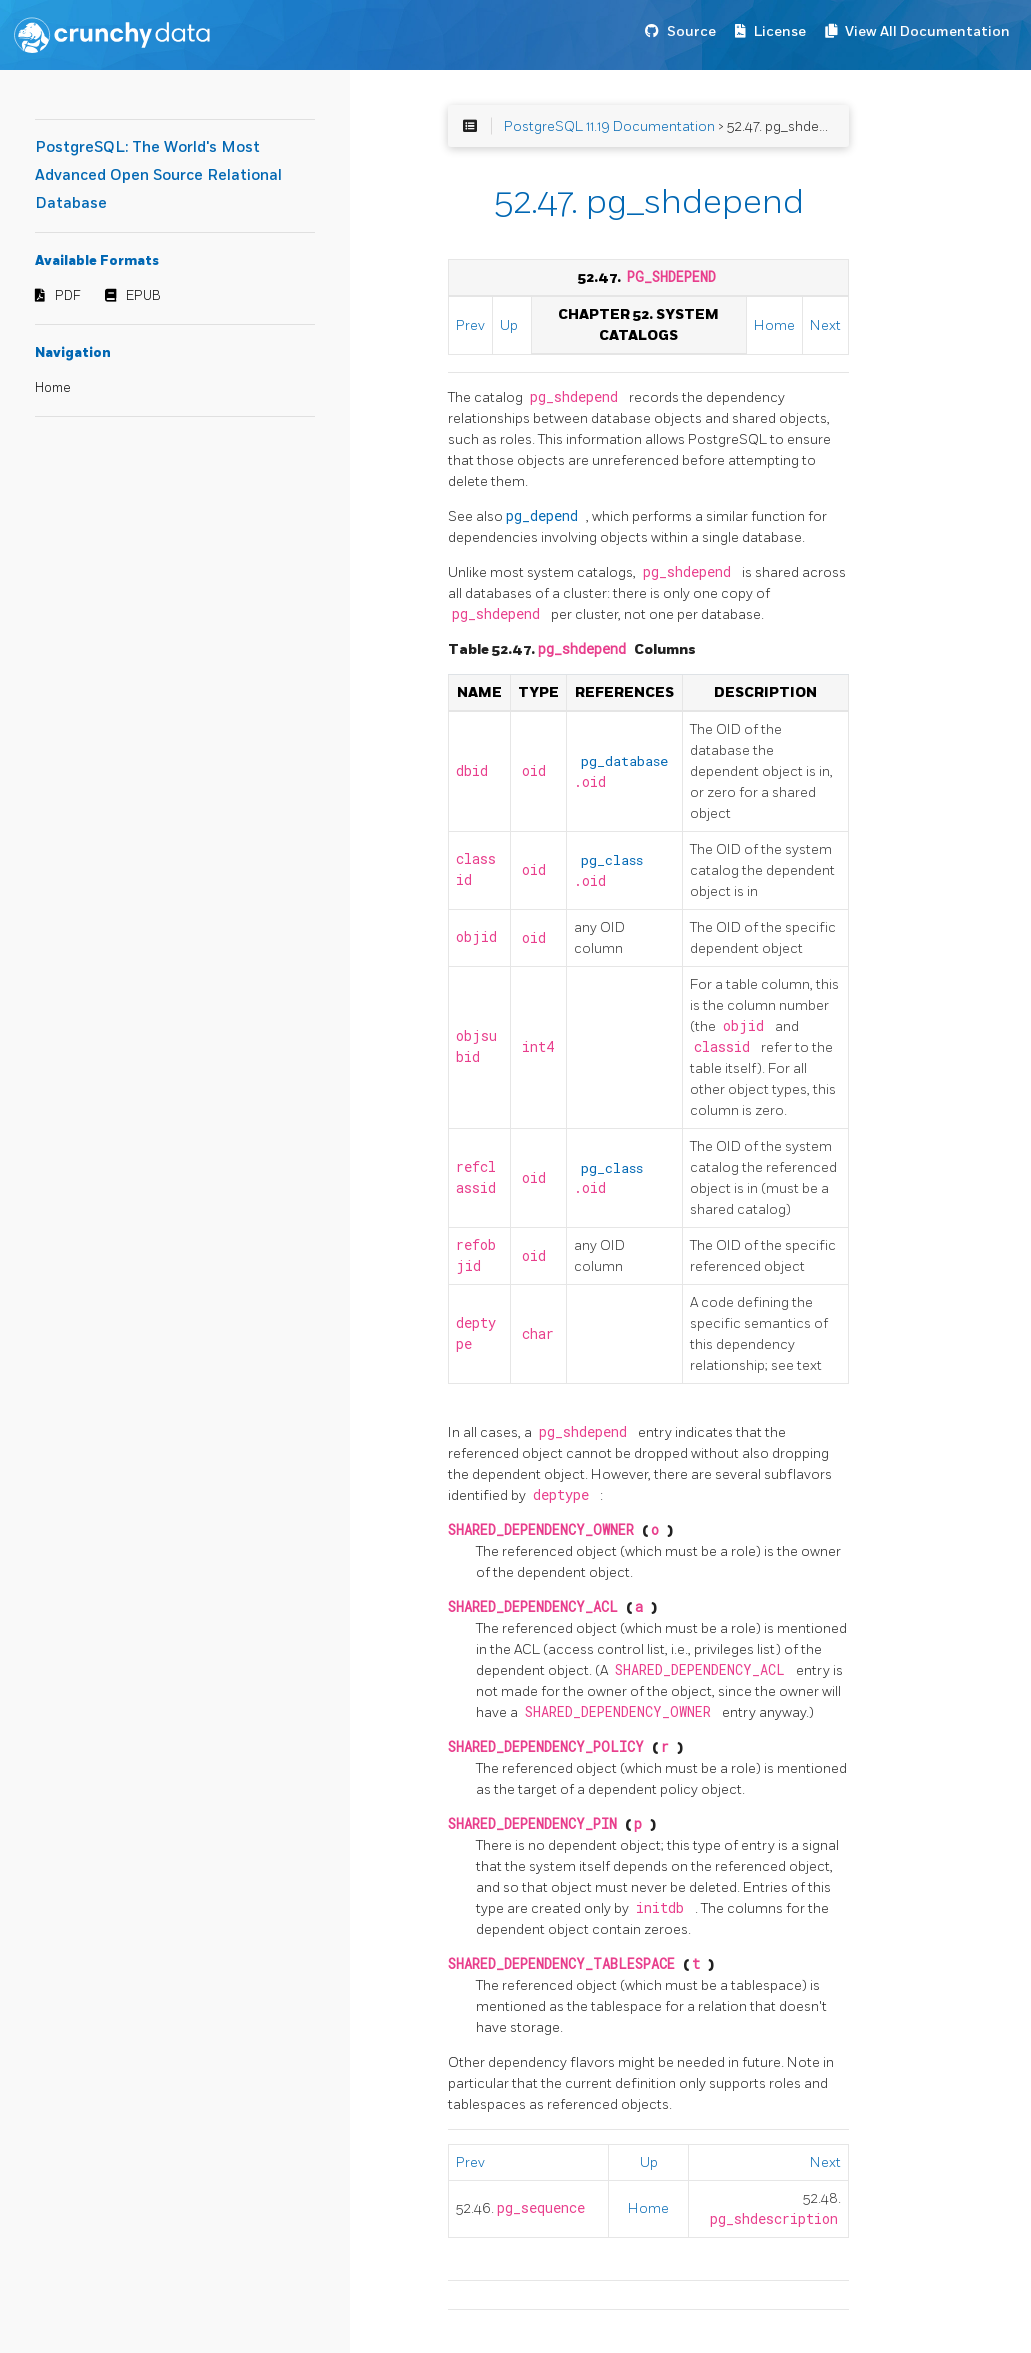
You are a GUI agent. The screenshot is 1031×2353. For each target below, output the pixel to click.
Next (825, 325)
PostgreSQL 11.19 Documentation (609, 126)
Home (53, 388)
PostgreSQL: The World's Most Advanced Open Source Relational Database (158, 175)
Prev (470, 325)
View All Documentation (927, 31)
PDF (68, 296)
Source (691, 31)
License (780, 31)
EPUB (143, 296)
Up (509, 325)
